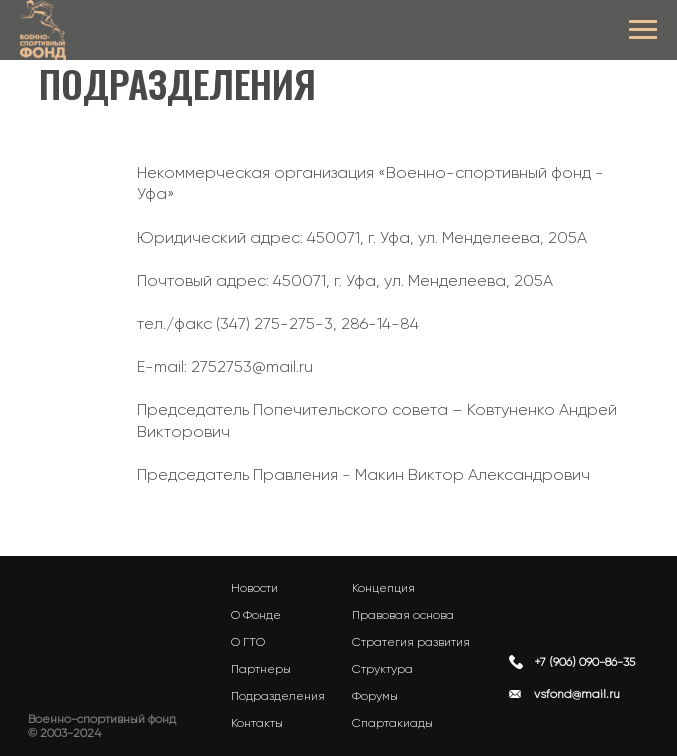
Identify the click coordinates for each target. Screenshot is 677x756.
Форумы (375, 696)
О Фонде (256, 615)
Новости (254, 588)
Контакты (257, 723)
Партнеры (261, 669)
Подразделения (278, 696)
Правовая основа (403, 615)
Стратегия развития (411, 642)
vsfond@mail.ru (577, 694)
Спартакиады (392, 723)
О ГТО (248, 642)
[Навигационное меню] (643, 30)
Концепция (383, 588)
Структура (382, 669)
